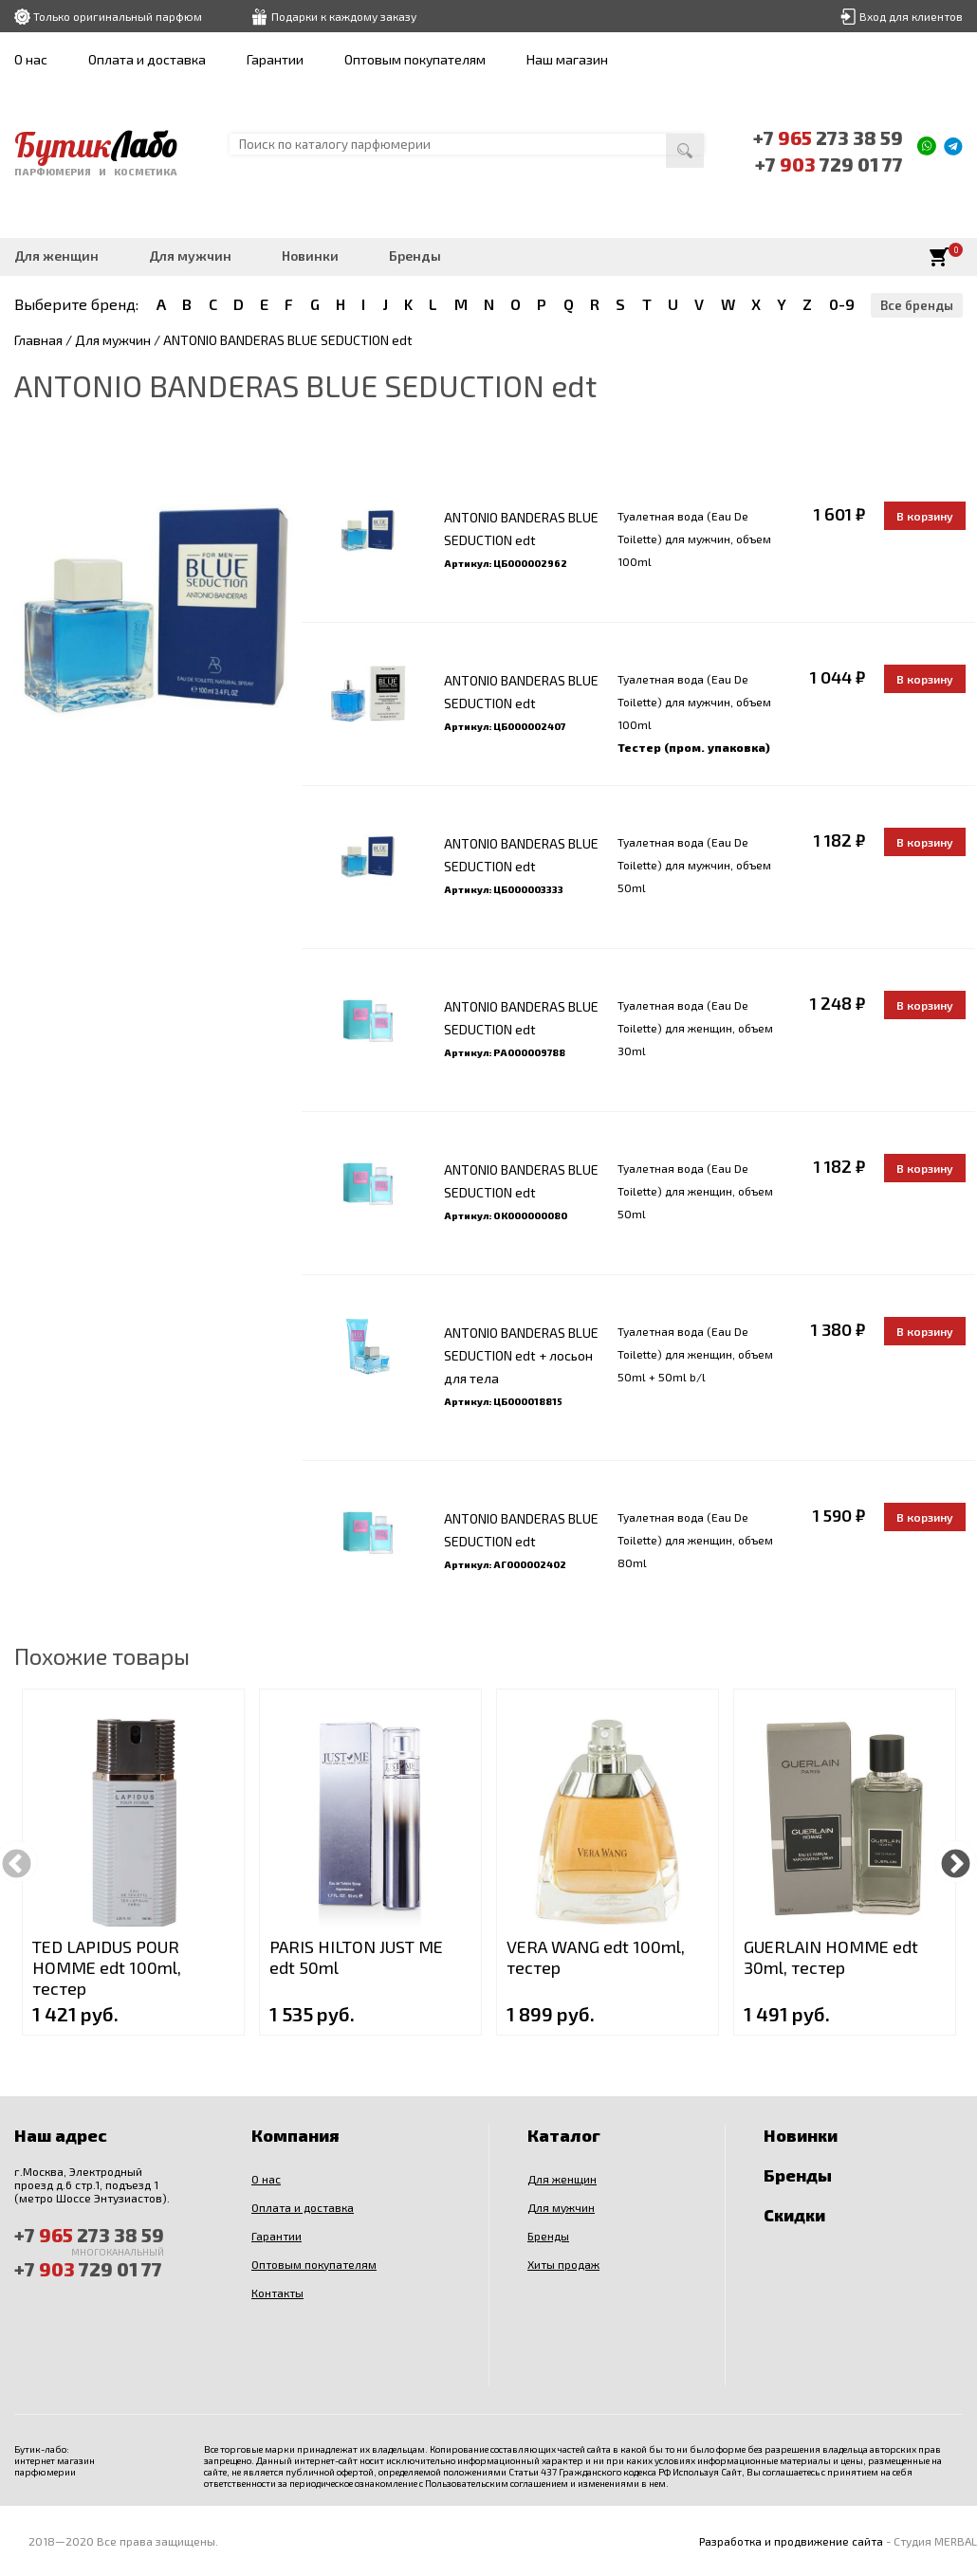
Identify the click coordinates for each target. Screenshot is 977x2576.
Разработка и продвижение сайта (791, 2541)
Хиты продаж (563, 2264)
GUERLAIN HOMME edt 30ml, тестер (831, 1957)
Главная (38, 340)
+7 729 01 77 (829, 164)
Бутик (95, 145)
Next (955, 1861)
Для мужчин (190, 255)
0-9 (842, 304)
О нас (30, 59)
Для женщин (56, 255)
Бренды (415, 255)
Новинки (310, 255)
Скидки (794, 2214)
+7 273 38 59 (828, 137)
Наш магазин (567, 59)
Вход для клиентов (911, 16)
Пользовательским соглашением (496, 2483)
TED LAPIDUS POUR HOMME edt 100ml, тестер (106, 1967)
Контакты (277, 2292)
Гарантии (275, 59)
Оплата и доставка (147, 59)
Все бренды (916, 305)
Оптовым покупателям (415, 59)
